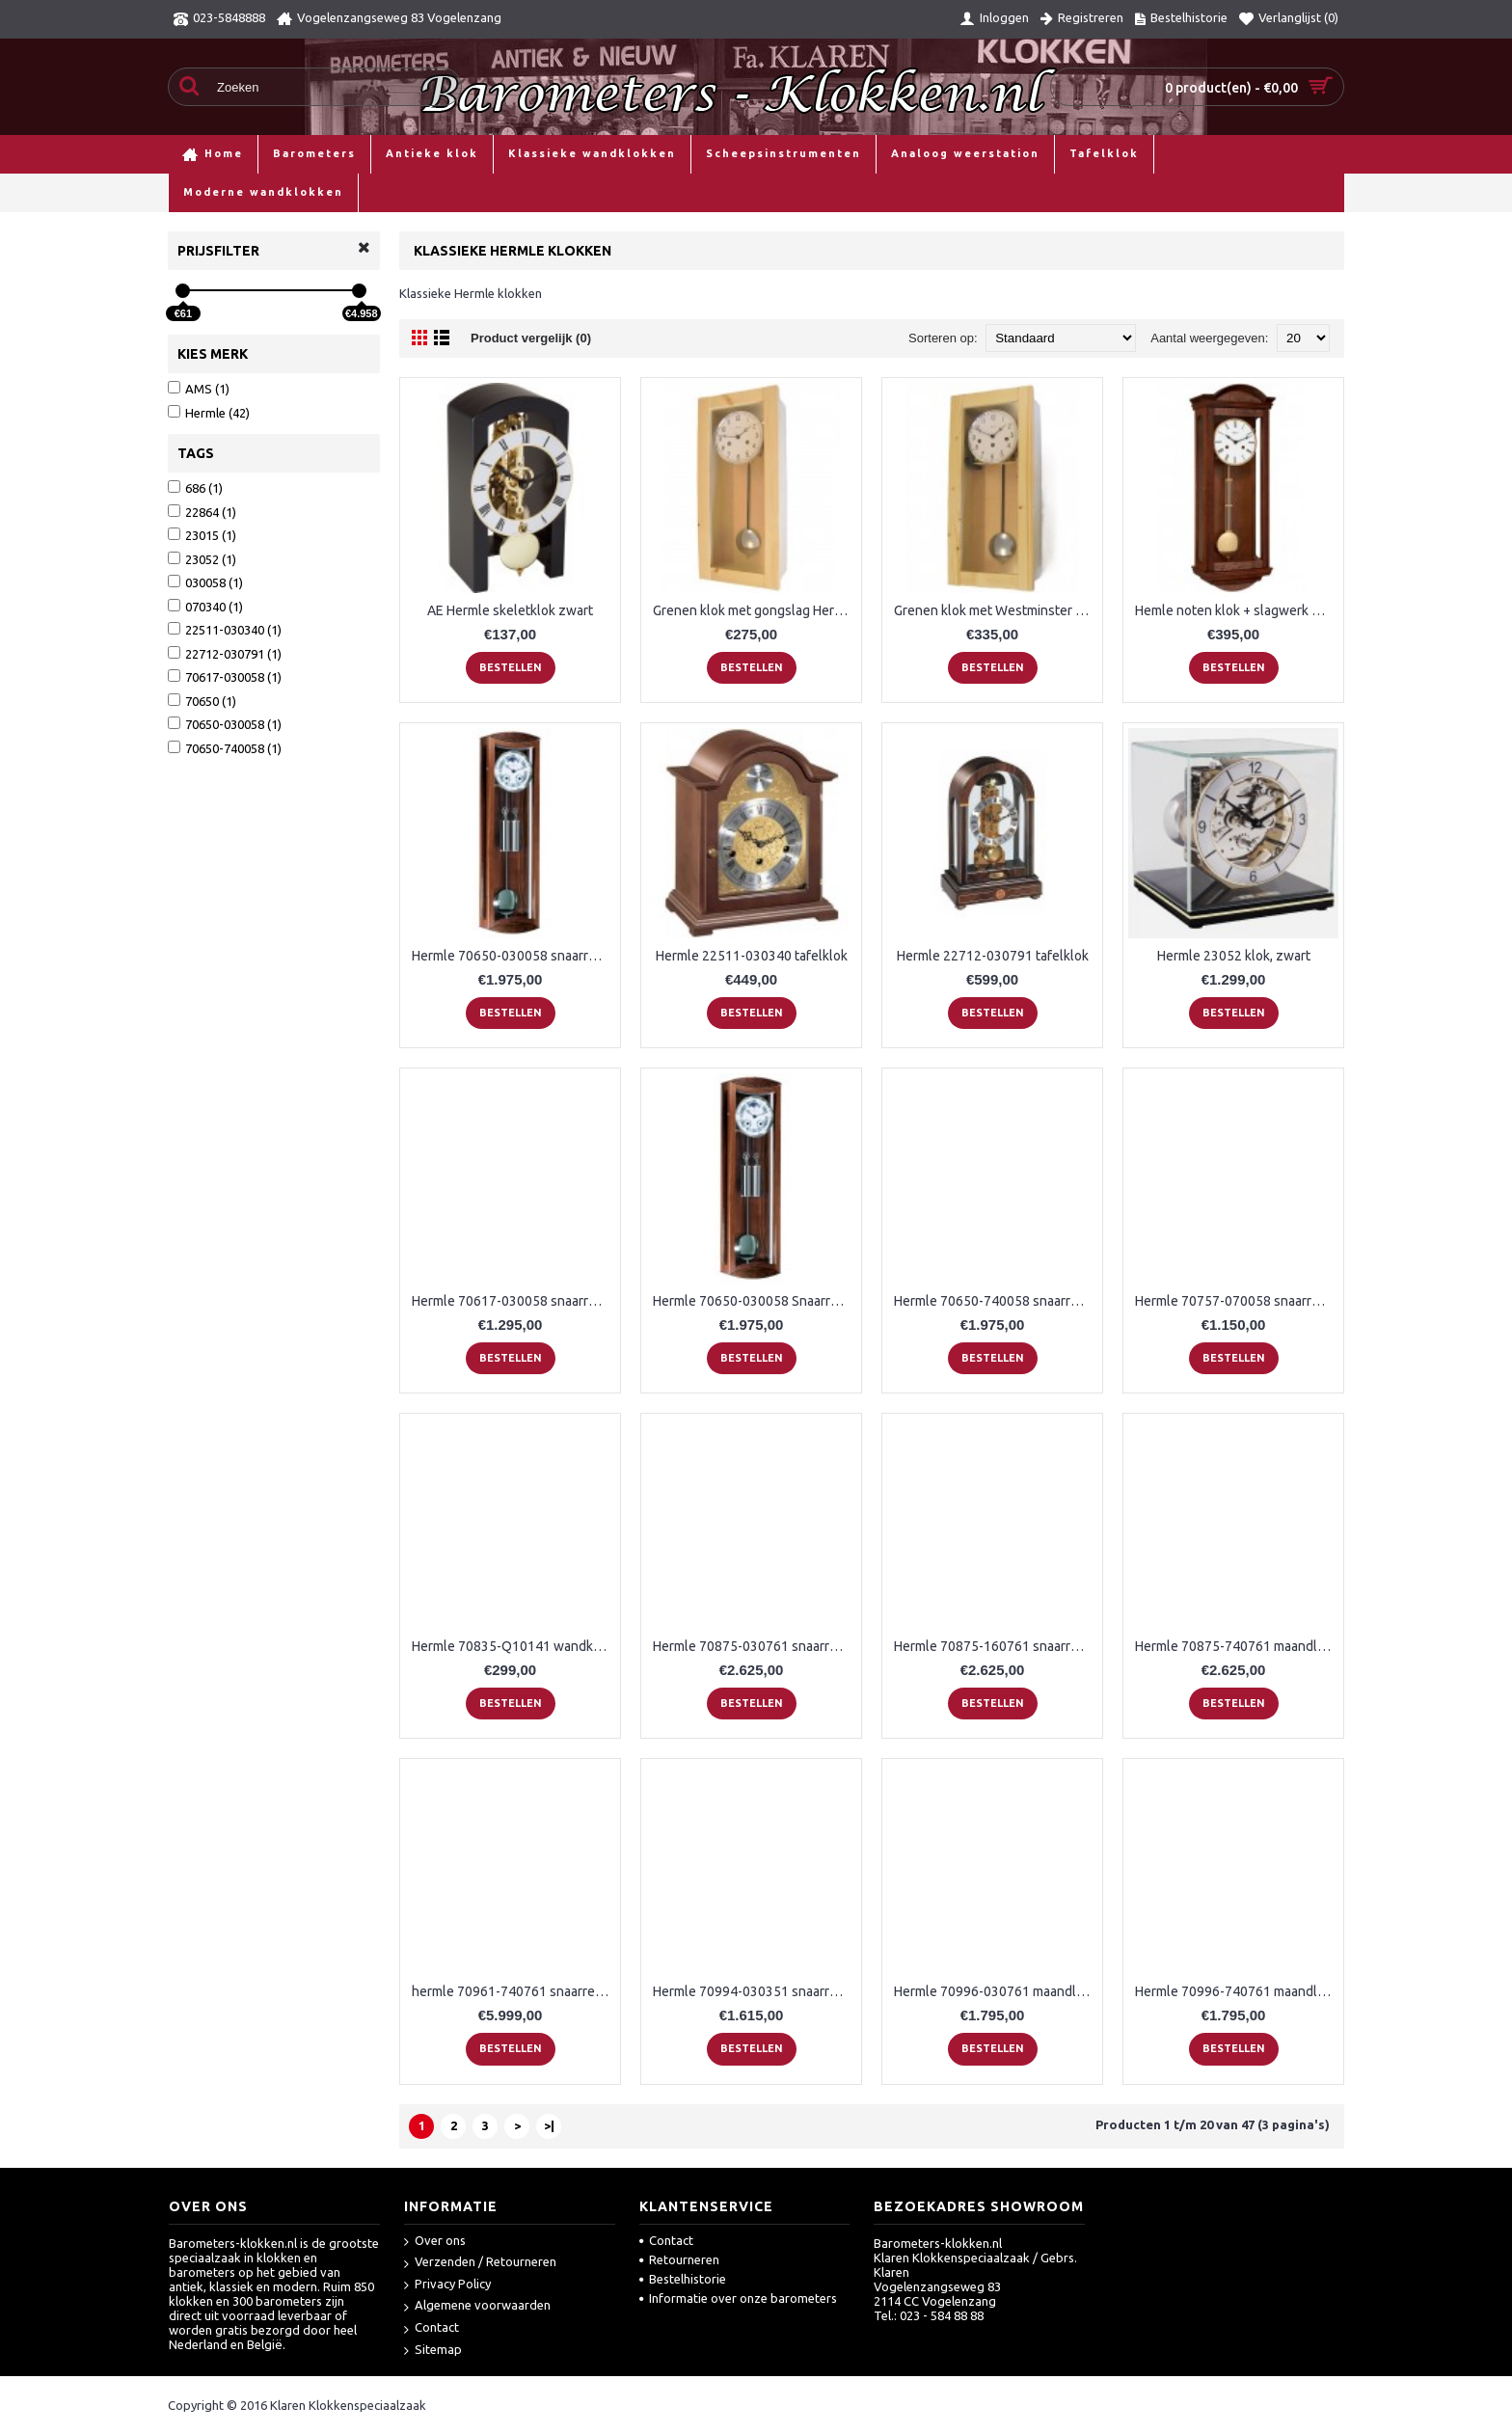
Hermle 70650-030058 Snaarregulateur (754, 1301)
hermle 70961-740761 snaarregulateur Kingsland (513, 1991)
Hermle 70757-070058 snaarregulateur (1236, 1301)
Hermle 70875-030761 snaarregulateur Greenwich (754, 1646)
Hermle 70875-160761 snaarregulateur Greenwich (995, 1646)
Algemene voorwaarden (477, 2306)
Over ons (435, 2241)
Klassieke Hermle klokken (448, 192)
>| (549, 2125)
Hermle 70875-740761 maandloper (1236, 1646)
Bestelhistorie (682, 2278)
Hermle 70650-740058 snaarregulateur (995, 1301)
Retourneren (679, 2259)
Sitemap (433, 2350)
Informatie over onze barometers (738, 2298)
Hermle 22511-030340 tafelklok (752, 955)
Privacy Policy (447, 2285)
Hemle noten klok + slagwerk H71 (1235, 610)
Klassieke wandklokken (287, 192)
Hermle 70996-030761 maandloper (995, 1991)
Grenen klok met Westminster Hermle (995, 610)
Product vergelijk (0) (531, 338)
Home (185, 192)
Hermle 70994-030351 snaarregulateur (754, 1991)
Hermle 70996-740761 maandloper (1236, 1991)
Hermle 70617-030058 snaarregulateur (513, 1301)
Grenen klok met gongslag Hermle (754, 610)
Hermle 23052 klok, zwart (1233, 955)
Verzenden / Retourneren (480, 2263)
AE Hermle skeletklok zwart (510, 610)
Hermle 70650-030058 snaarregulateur (513, 955)
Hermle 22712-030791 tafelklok (993, 955)
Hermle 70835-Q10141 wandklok (511, 1646)
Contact (431, 2328)
